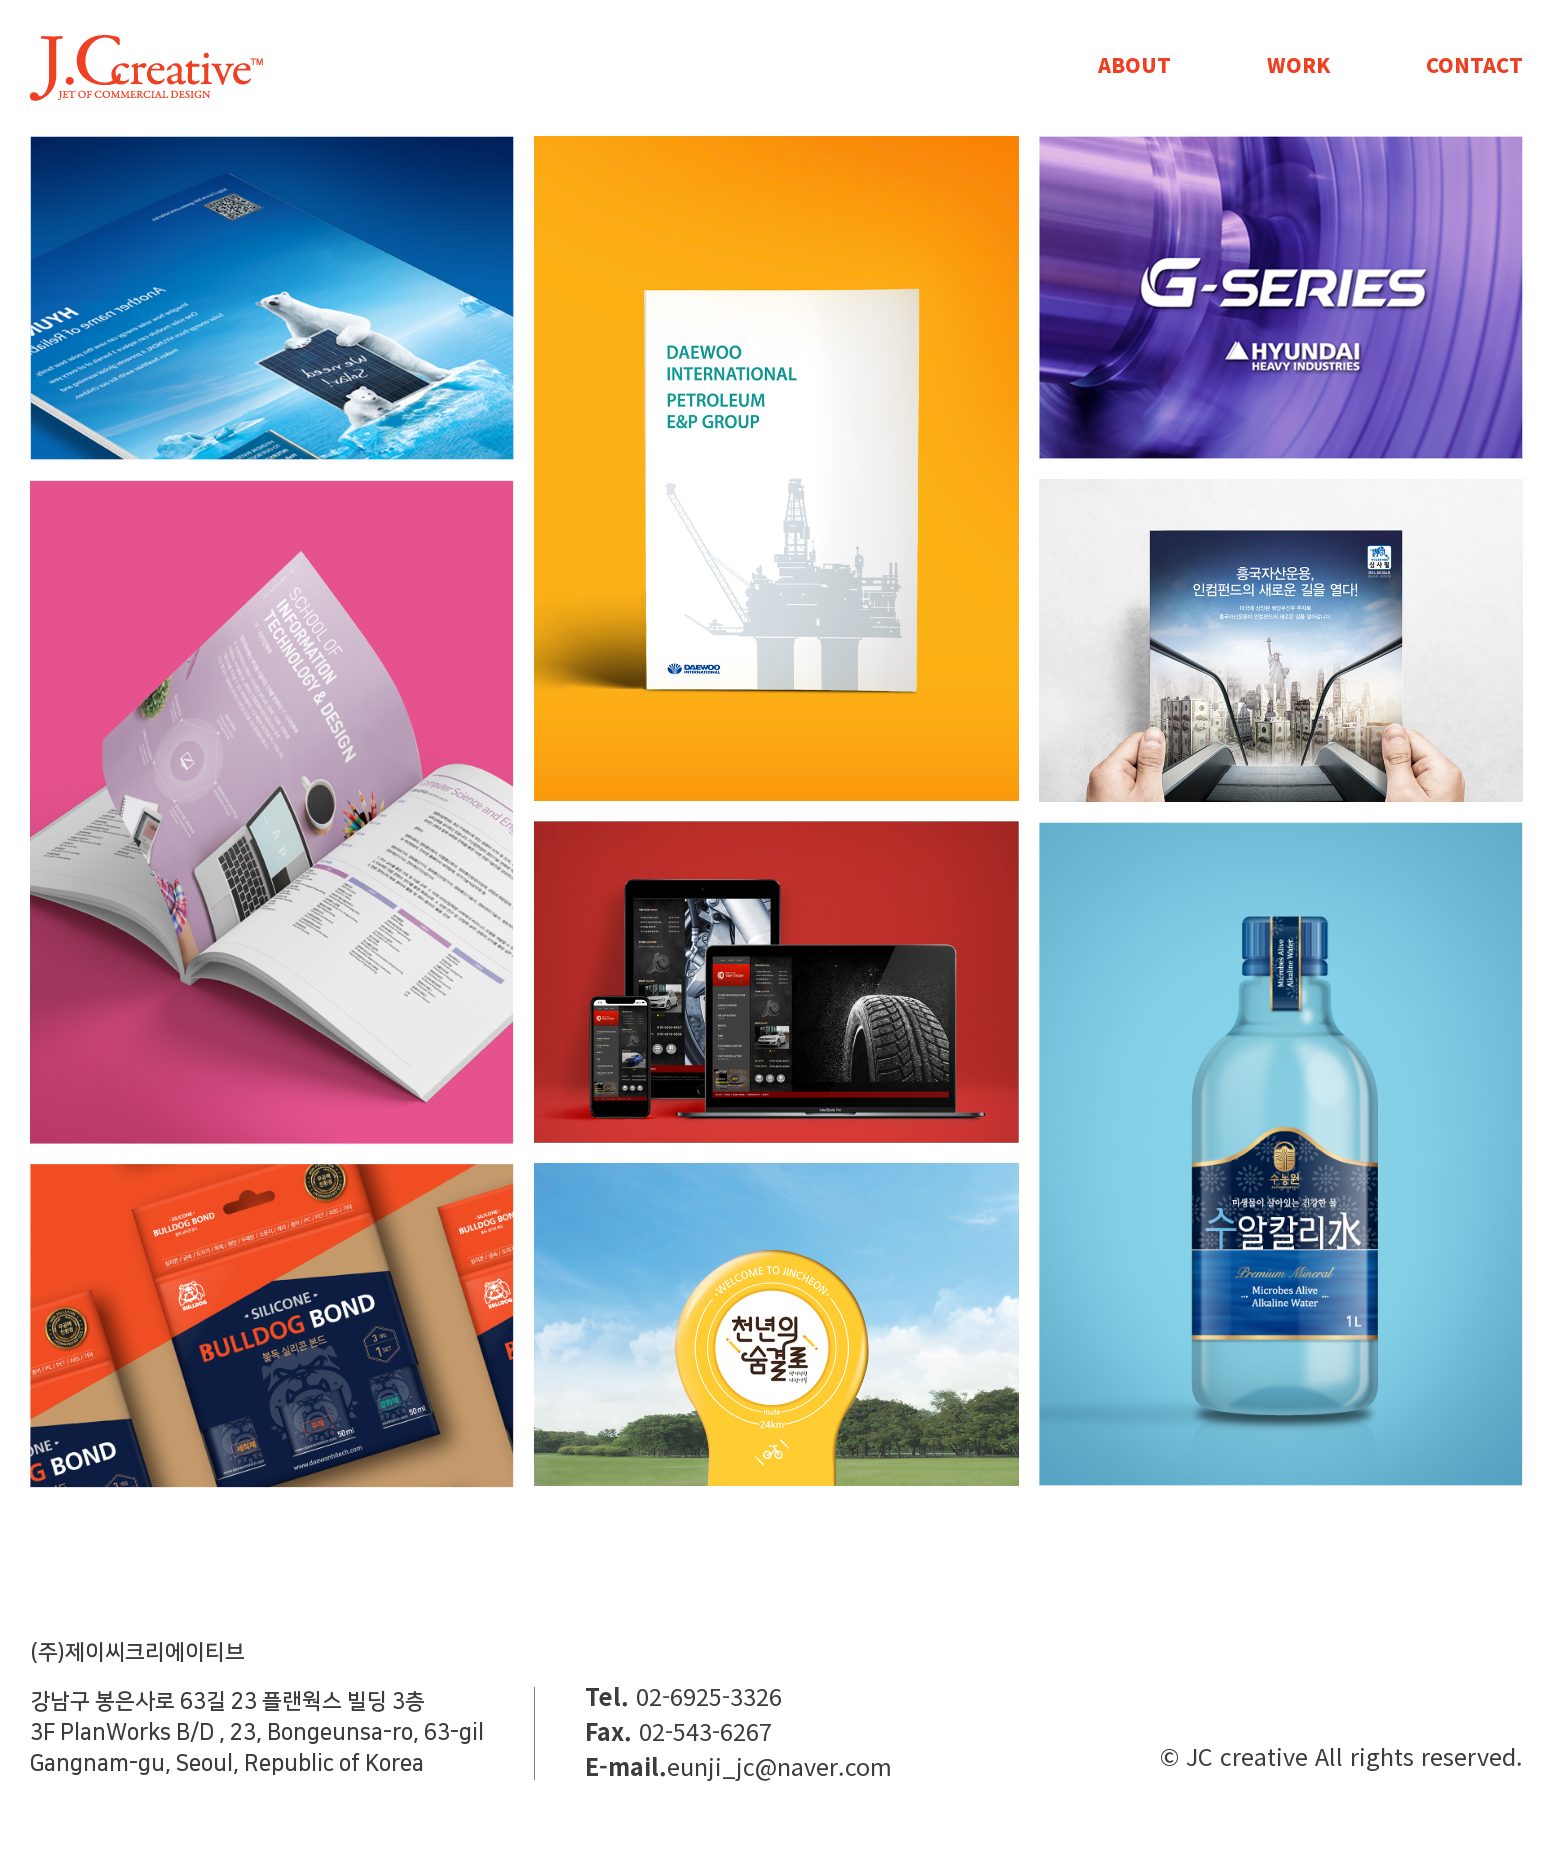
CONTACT (1474, 64)
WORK (1298, 64)
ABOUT (1134, 64)
